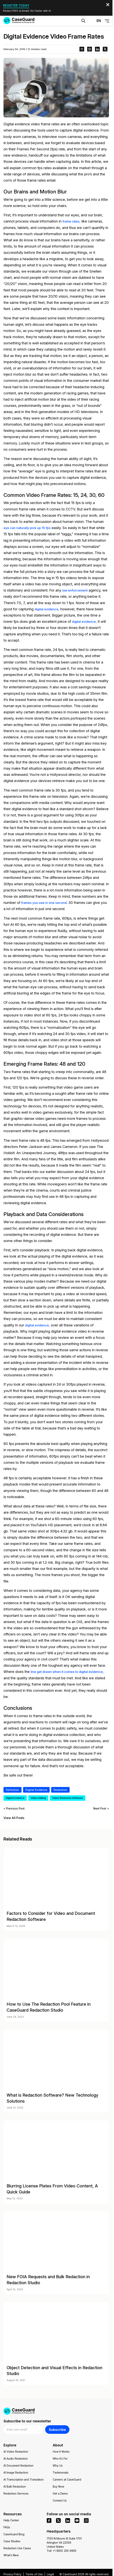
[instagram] (86, 2521)
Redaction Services (15, 2494)
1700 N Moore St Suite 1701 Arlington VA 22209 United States (64, 2543)
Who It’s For (60, 2459)
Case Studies (11, 2542)
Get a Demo (60, 2494)
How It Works (61, 2452)
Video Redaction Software (67, 1798)
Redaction (60, 1790)
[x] (58, 2521)
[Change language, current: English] (94, 21)
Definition (12, 1790)
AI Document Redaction (18, 2466)
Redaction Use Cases (17, 2549)
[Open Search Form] (83, 21)
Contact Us (60, 2501)
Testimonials (60, 2473)
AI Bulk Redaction (14, 2487)
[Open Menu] (107, 21)
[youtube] (77, 2521)
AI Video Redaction (15, 2452)
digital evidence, (47, 628)
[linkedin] (67, 2521)
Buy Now (58, 2487)
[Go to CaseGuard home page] (19, 21)
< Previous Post (14, 1808)
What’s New (11, 2556)
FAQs (6, 2528)
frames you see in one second (46, 903)
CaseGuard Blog (13, 2535)
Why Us (58, 2466)
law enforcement (30, 597)
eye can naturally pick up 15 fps (29, 528)
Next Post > (101, 1808)
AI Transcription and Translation (23, 2480)
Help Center (11, 2521)
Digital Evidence (36, 1790)
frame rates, (72, 221)
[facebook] (49, 2521)
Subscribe (57, 2431)
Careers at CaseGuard (67, 2480)
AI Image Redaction (15, 2473)
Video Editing (38, 1798)
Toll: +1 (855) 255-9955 (61, 2551)
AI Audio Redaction (15, 2459)
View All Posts (13, 1818)
